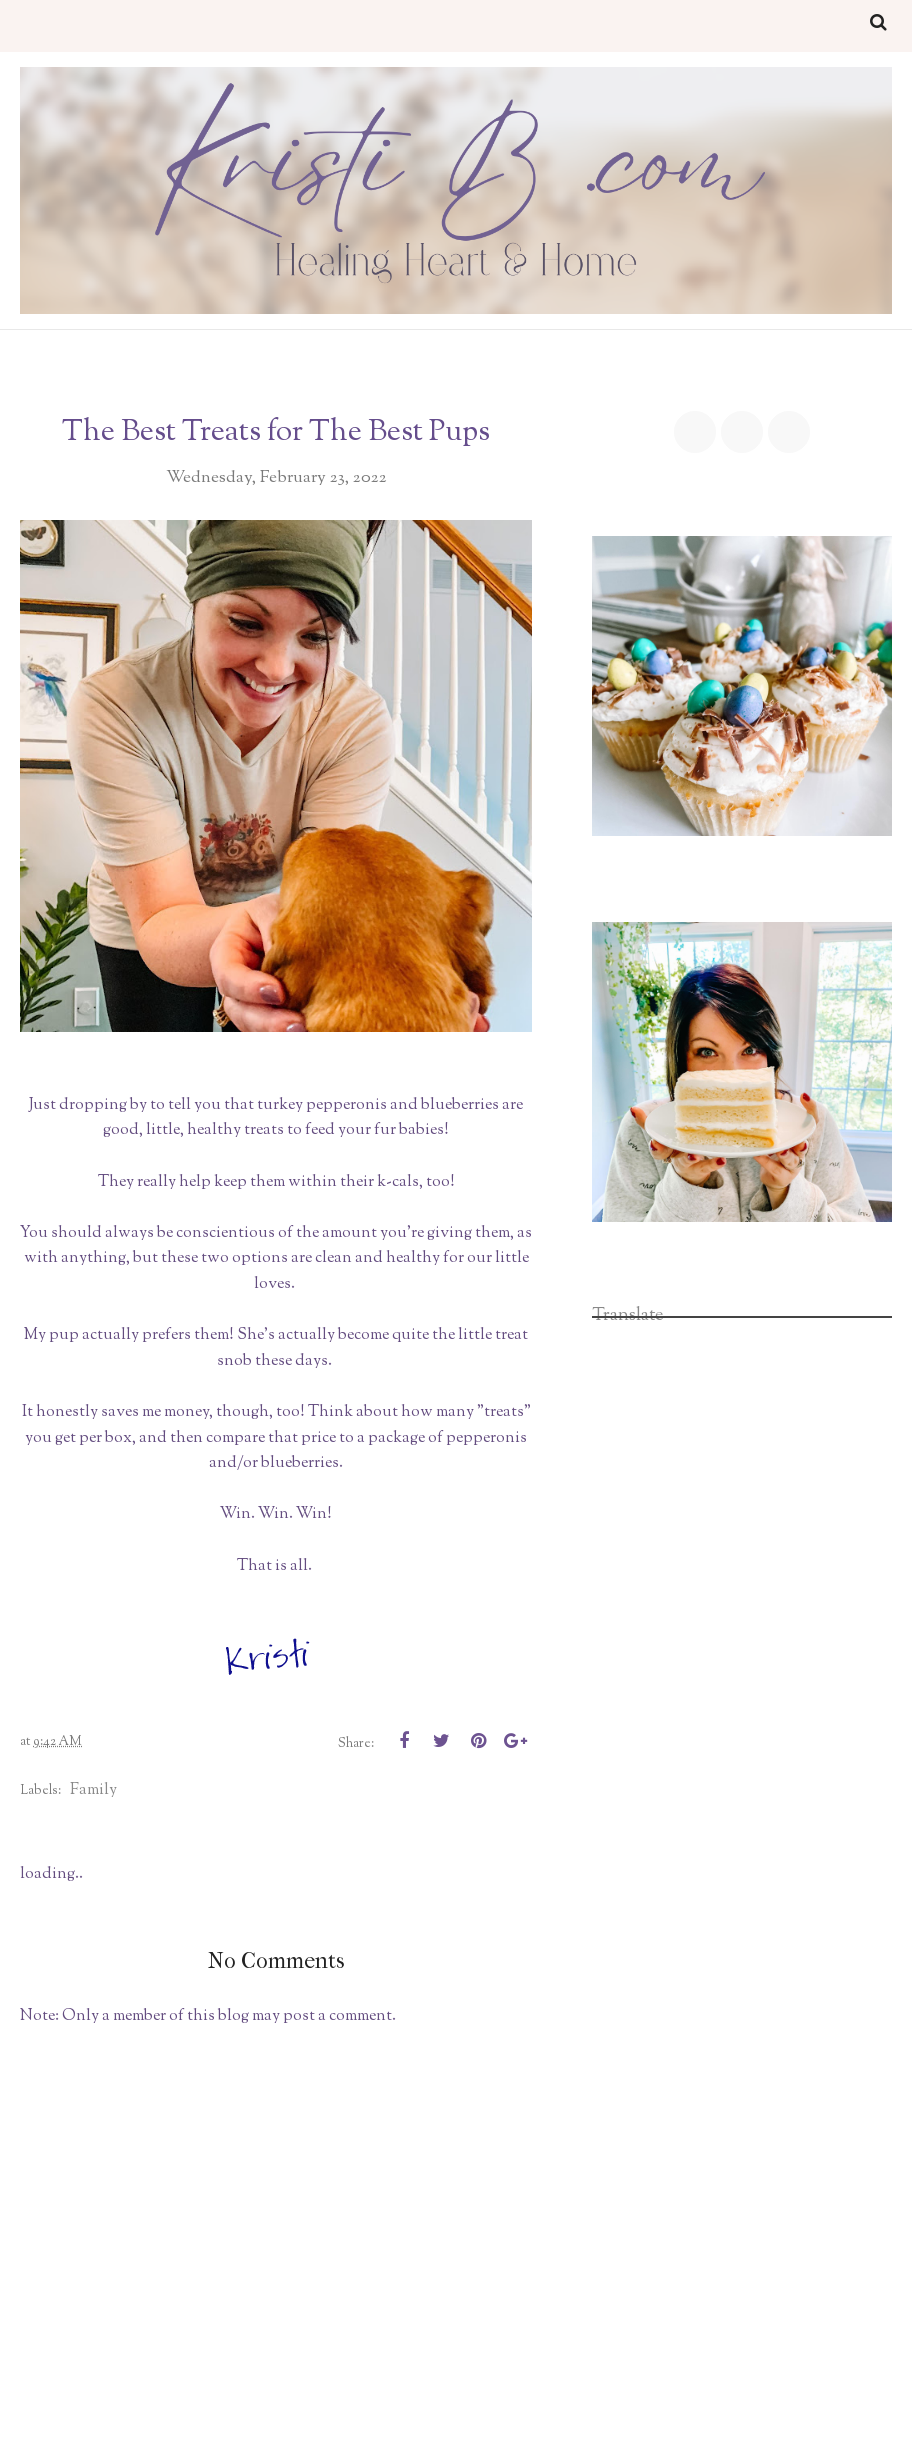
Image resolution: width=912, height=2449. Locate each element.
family (93, 1790)
